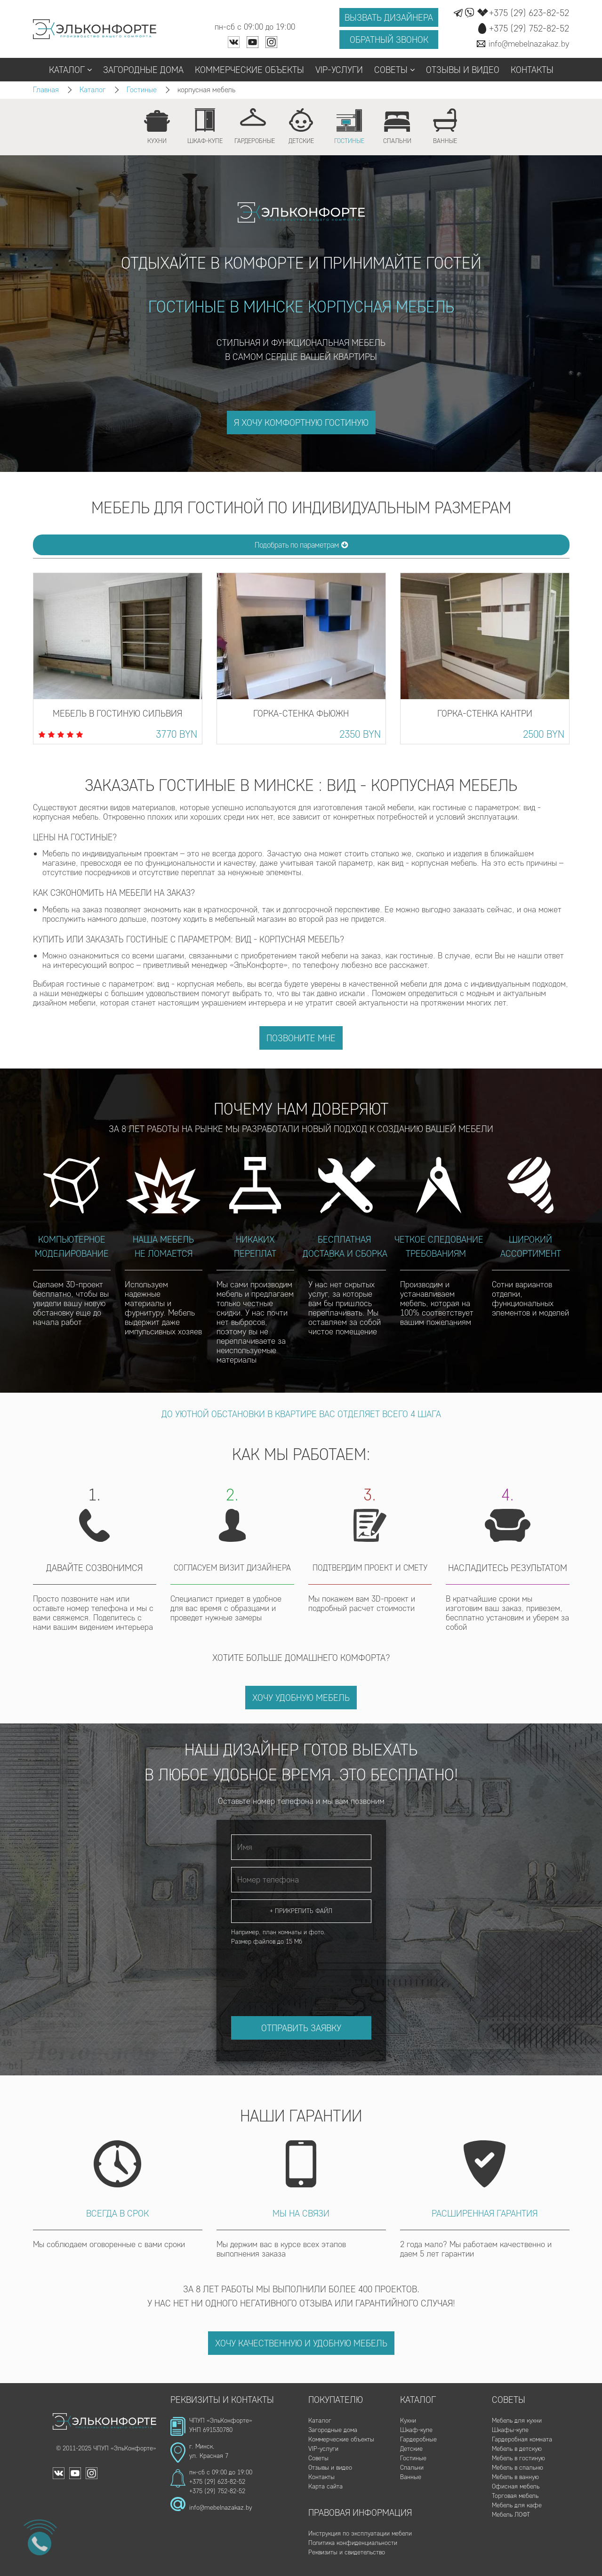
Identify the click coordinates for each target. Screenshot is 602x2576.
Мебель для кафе (517, 2505)
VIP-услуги (339, 69)
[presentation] (302, 1972)
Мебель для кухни (517, 2420)
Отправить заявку (301, 2028)
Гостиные (142, 89)
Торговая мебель (515, 2496)
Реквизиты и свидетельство (346, 2552)
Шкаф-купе (416, 2430)
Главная (46, 89)
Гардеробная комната (522, 2439)
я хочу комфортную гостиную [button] (301, 422)
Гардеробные (418, 2439)
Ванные (410, 2477)
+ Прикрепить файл (301, 1911)
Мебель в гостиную (518, 2458)
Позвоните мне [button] (301, 1038)
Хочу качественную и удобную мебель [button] (301, 2343)
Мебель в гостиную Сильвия (117, 713)
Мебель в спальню (517, 2468)
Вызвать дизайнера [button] (389, 17)
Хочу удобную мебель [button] (301, 1697)
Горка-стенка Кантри (484, 713)
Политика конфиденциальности (352, 2543)
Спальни (412, 2468)
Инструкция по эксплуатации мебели (360, 2533)
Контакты (532, 69)
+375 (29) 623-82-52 (217, 2482)
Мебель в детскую (517, 2449)
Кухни (408, 2420)
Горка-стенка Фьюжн (301, 713)
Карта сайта (325, 2486)
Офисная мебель (515, 2486)
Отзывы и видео (462, 69)
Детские (411, 2449)
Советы (394, 69)
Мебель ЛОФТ (511, 2515)
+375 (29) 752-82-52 (217, 2491)
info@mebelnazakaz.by (220, 2508)
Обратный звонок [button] (389, 39)
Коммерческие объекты (249, 69)
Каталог (70, 69)
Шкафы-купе (510, 2430)
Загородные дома (143, 69)
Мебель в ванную (515, 2477)
